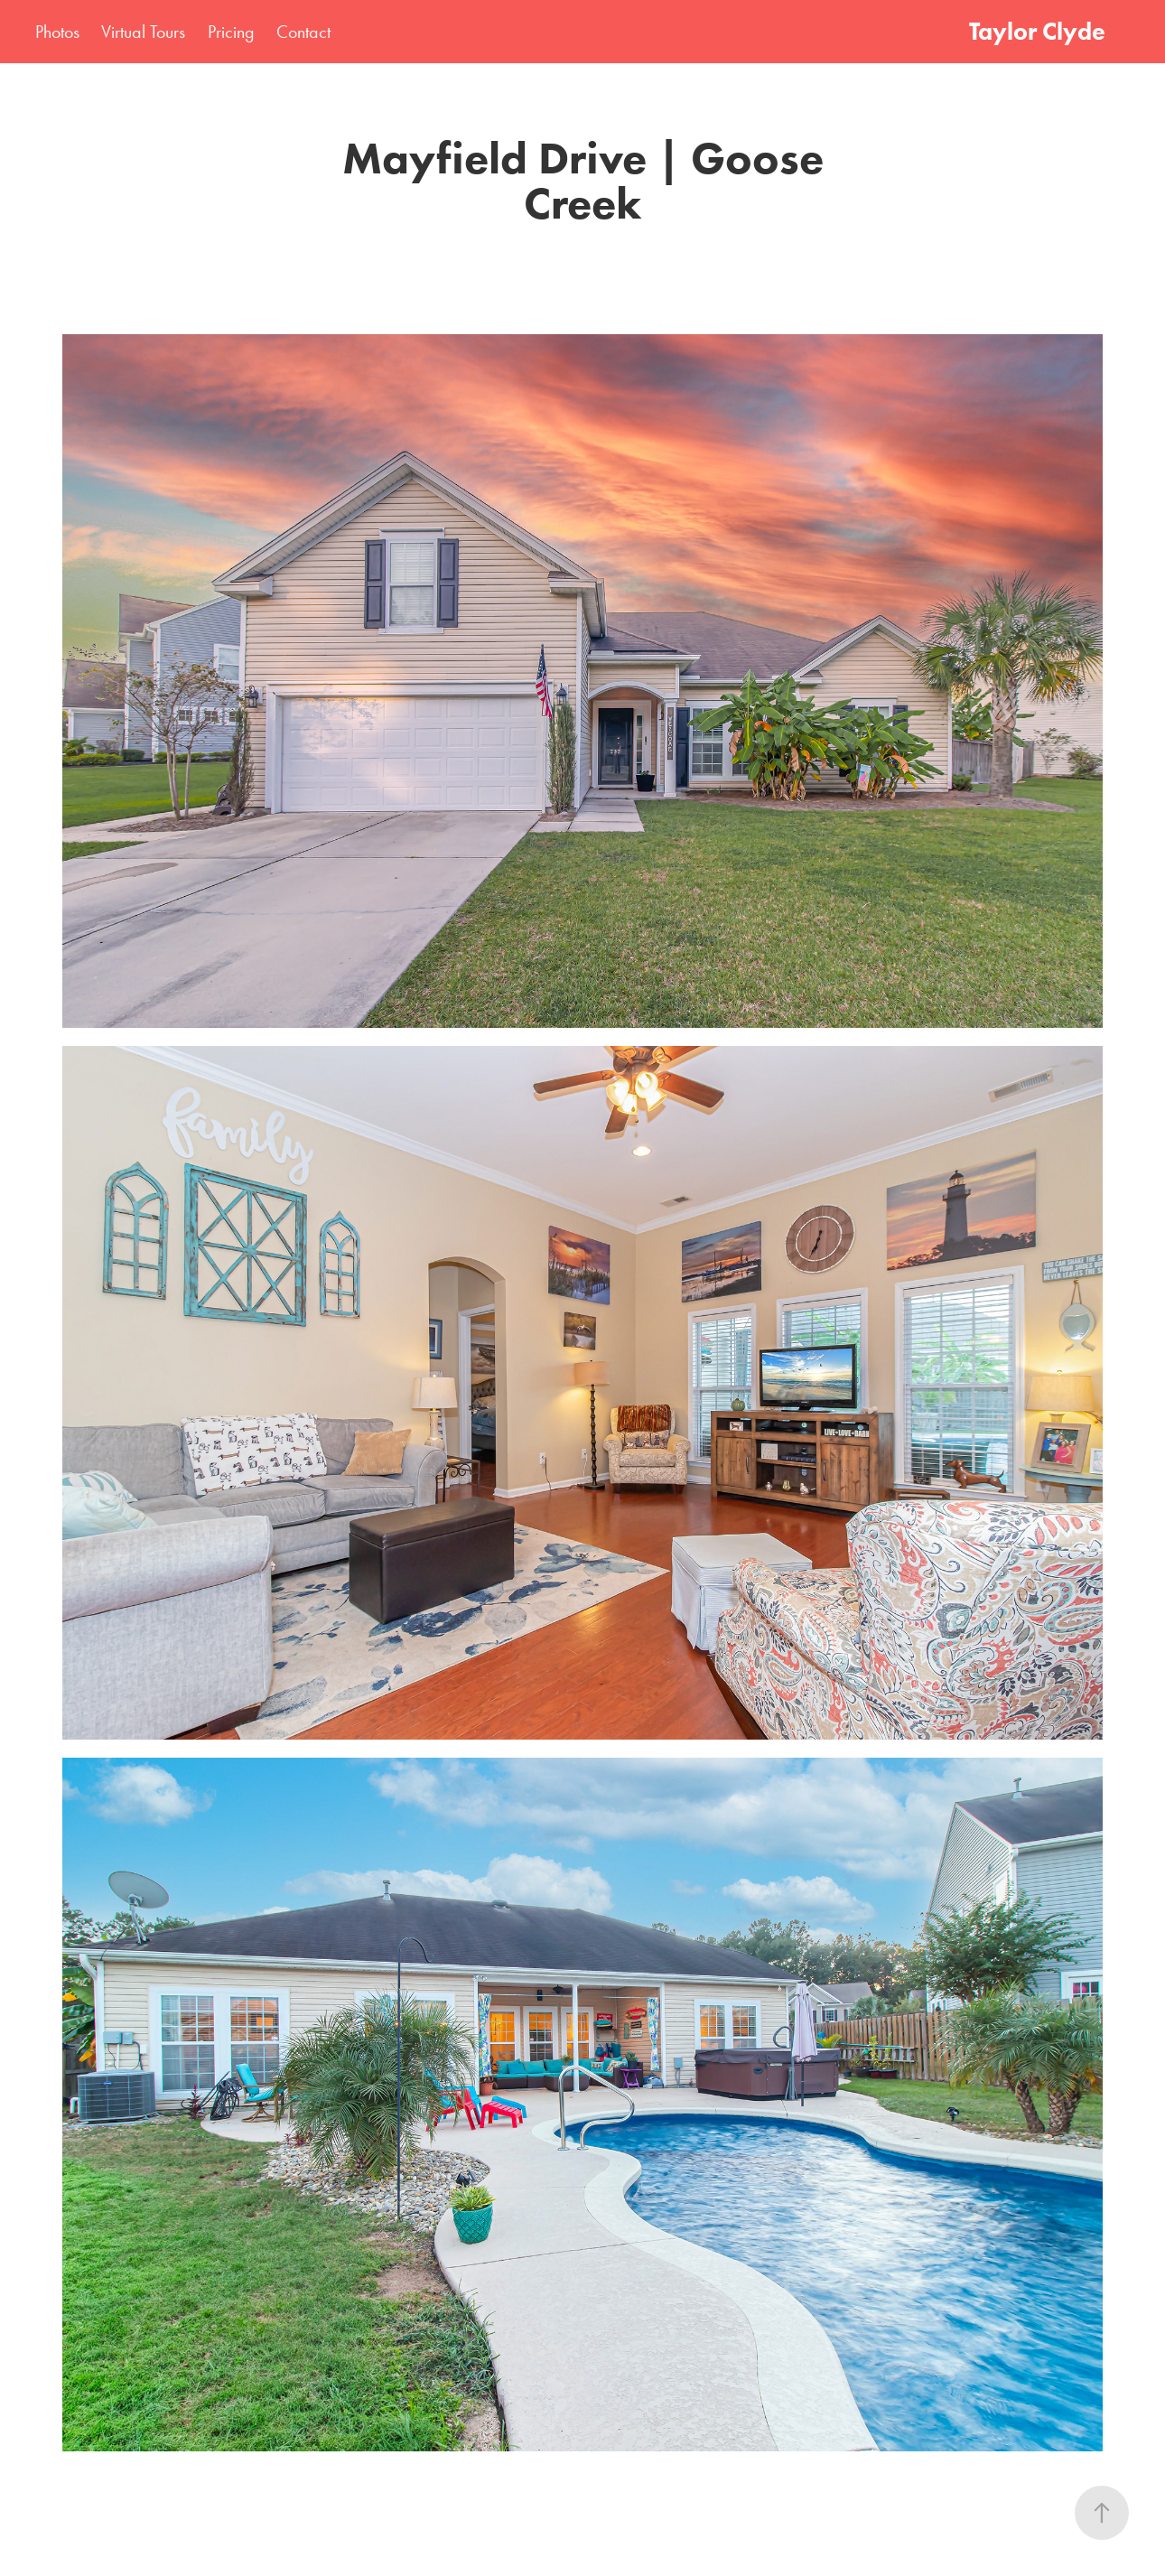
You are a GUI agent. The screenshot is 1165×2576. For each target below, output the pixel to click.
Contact (303, 31)
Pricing (231, 31)
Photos (57, 31)
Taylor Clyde (1037, 31)
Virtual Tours (143, 31)
